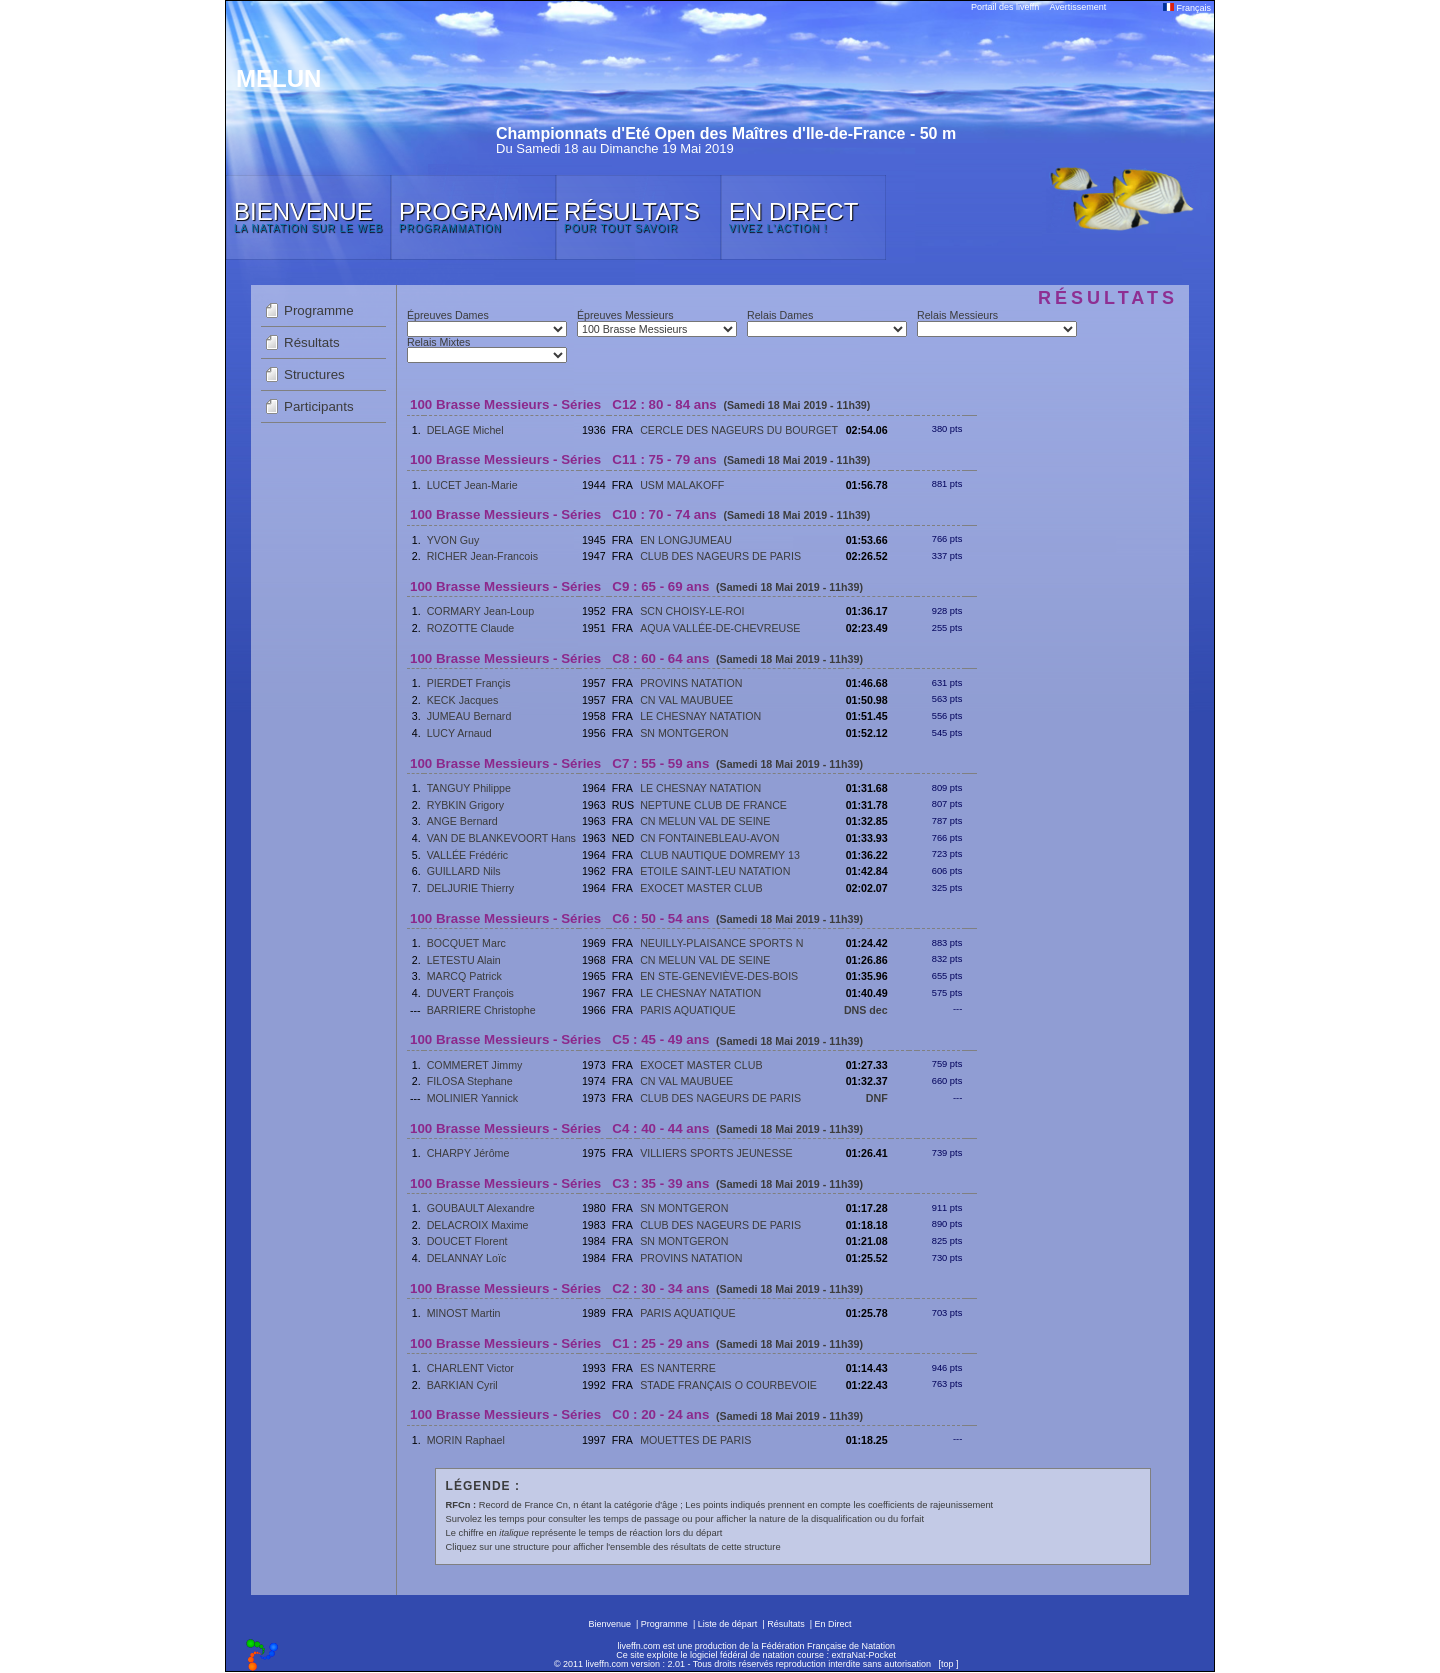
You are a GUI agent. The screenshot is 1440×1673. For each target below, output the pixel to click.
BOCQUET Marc (466, 943)
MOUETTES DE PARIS (695, 1440)
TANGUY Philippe (469, 788)
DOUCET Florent (467, 1241)
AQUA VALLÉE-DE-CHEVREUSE (720, 628)
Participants (319, 406)
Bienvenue (609, 1624)
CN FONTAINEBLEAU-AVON (709, 838)
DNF (877, 1098)
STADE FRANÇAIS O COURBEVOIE (728, 1385)
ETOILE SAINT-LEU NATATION (715, 871)
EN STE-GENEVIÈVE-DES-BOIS (719, 976)
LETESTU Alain (464, 960)
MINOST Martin (464, 1313)
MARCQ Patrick (464, 976)
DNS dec (866, 1010)
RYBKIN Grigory (465, 805)
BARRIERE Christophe (481, 1010)
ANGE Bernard (462, 821)
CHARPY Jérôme (468, 1153)
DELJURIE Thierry (470, 888)
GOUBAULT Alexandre (481, 1208)
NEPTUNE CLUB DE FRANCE (713, 805)
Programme (319, 310)
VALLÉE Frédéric (468, 855)
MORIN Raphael (466, 1440)
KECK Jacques (463, 700)
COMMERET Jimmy (475, 1065)
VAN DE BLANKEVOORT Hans (501, 838)
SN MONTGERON (684, 733)
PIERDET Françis (469, 683)
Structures (314, 374)
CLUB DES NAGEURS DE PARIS (720, 556)
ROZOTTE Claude (471, 628)
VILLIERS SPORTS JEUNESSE (716, 1153)
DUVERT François (470, 993)
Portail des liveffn (1005, 7)
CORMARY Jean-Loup (480, 611)
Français (1187, 8)
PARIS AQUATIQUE (688, 1010)
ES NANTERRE (678, 1368)
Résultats (312, 342)
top (947, 1664)
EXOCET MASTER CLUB (701, 888)
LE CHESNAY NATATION (700, 716)
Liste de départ (728, 1624)
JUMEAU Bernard (469, 716)
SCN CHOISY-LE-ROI (692, 611)
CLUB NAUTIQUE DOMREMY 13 (720, 855)
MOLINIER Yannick (472, 1098)
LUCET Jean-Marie (472, 485)
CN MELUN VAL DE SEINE (705, 821)
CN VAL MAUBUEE (686, 700)
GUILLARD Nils (464, 871)
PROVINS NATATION (691, 683)
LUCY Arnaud (459, 733)
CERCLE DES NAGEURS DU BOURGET (739, 430)
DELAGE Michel (465, 430)
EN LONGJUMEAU (686, 540)
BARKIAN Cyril (462, 1385)
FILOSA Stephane (470, 1081)
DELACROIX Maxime (478, 1225)
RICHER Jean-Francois (482, 556)
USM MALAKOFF (682, 485)
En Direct (833, 1624)
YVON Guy (453, 540)
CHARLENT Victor (470, 1368)
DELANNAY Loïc (467, 1258)
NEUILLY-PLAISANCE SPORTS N (721, 943)
